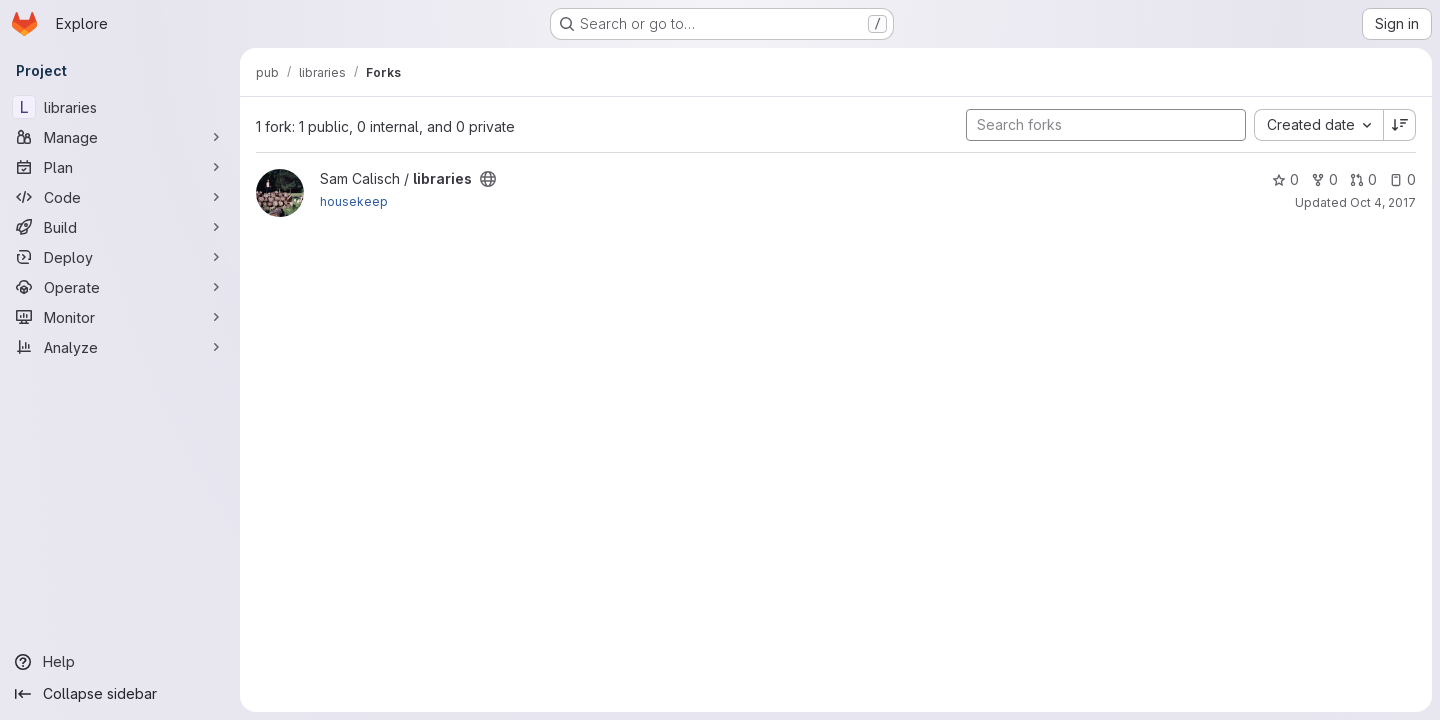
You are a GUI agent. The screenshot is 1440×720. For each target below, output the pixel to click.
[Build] (120, 227)
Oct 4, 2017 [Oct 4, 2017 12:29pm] (1383, 202)
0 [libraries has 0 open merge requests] (1363, 179)
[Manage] (120, 137)
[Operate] (120, 287)
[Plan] (120, 167)
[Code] (120, 197)
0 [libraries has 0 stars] (1285, 179)
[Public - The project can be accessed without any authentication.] (488, 179)
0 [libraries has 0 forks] (1324, 179)
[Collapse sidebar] (120, 694)
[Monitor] (120, 317)
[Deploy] (120, 257)
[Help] (120, 662)
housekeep (354, 201)
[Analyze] (120, 347)
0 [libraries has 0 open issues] (1402, 179)
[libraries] (120, 107)
